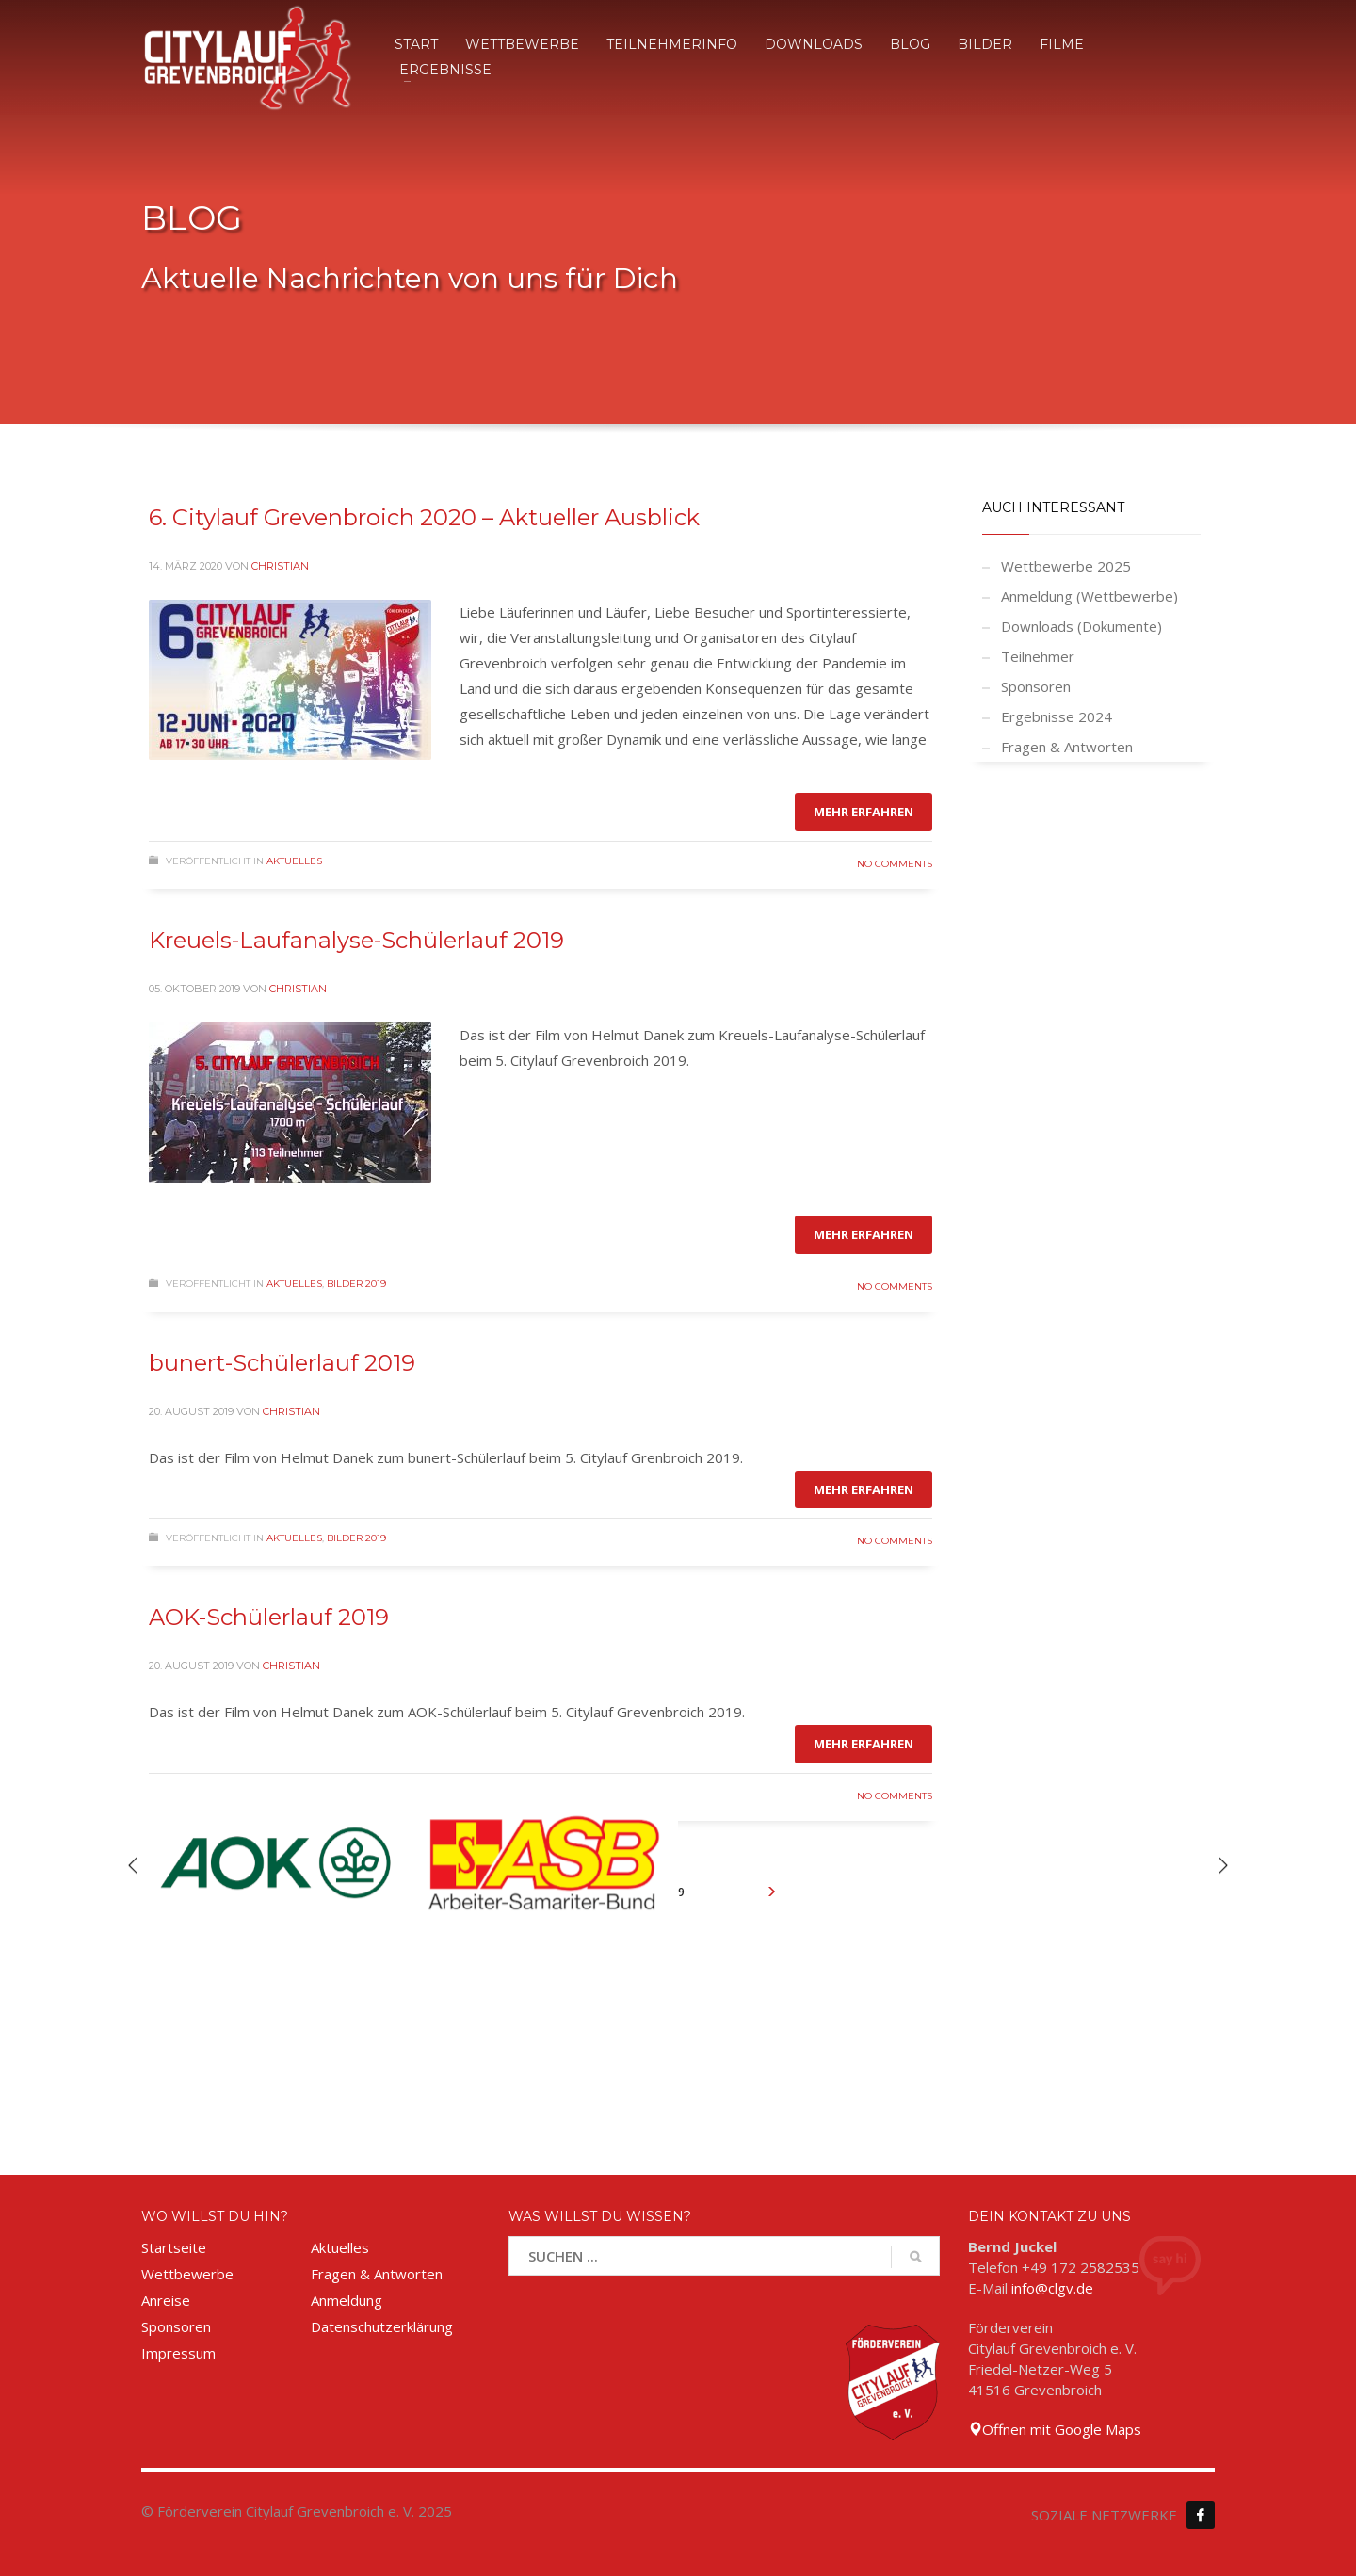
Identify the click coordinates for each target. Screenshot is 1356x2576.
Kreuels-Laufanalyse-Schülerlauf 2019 (356, 940)
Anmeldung (346, 2300)
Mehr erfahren (863, 811)
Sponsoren (1036, 686)
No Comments (894, 864)
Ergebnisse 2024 (1056, 716)
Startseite (173, 2247)
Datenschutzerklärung (382, 2326)
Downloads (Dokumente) (1081, 626)
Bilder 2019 (356, 1284)
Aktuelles (294, 861)
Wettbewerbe (187, 2273)
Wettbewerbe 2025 (1066, 565)
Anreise (165, 2300)
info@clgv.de (1052, 2287)
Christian (280, 565)
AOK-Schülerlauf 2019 (269, 1617)
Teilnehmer (1037, 656)
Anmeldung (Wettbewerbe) (1089, 596)
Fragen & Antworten (1067, 746)
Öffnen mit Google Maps (1054, 2429)
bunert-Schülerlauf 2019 (282, 1363)
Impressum (178, 2352)
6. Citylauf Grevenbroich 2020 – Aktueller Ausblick (424, 517)
